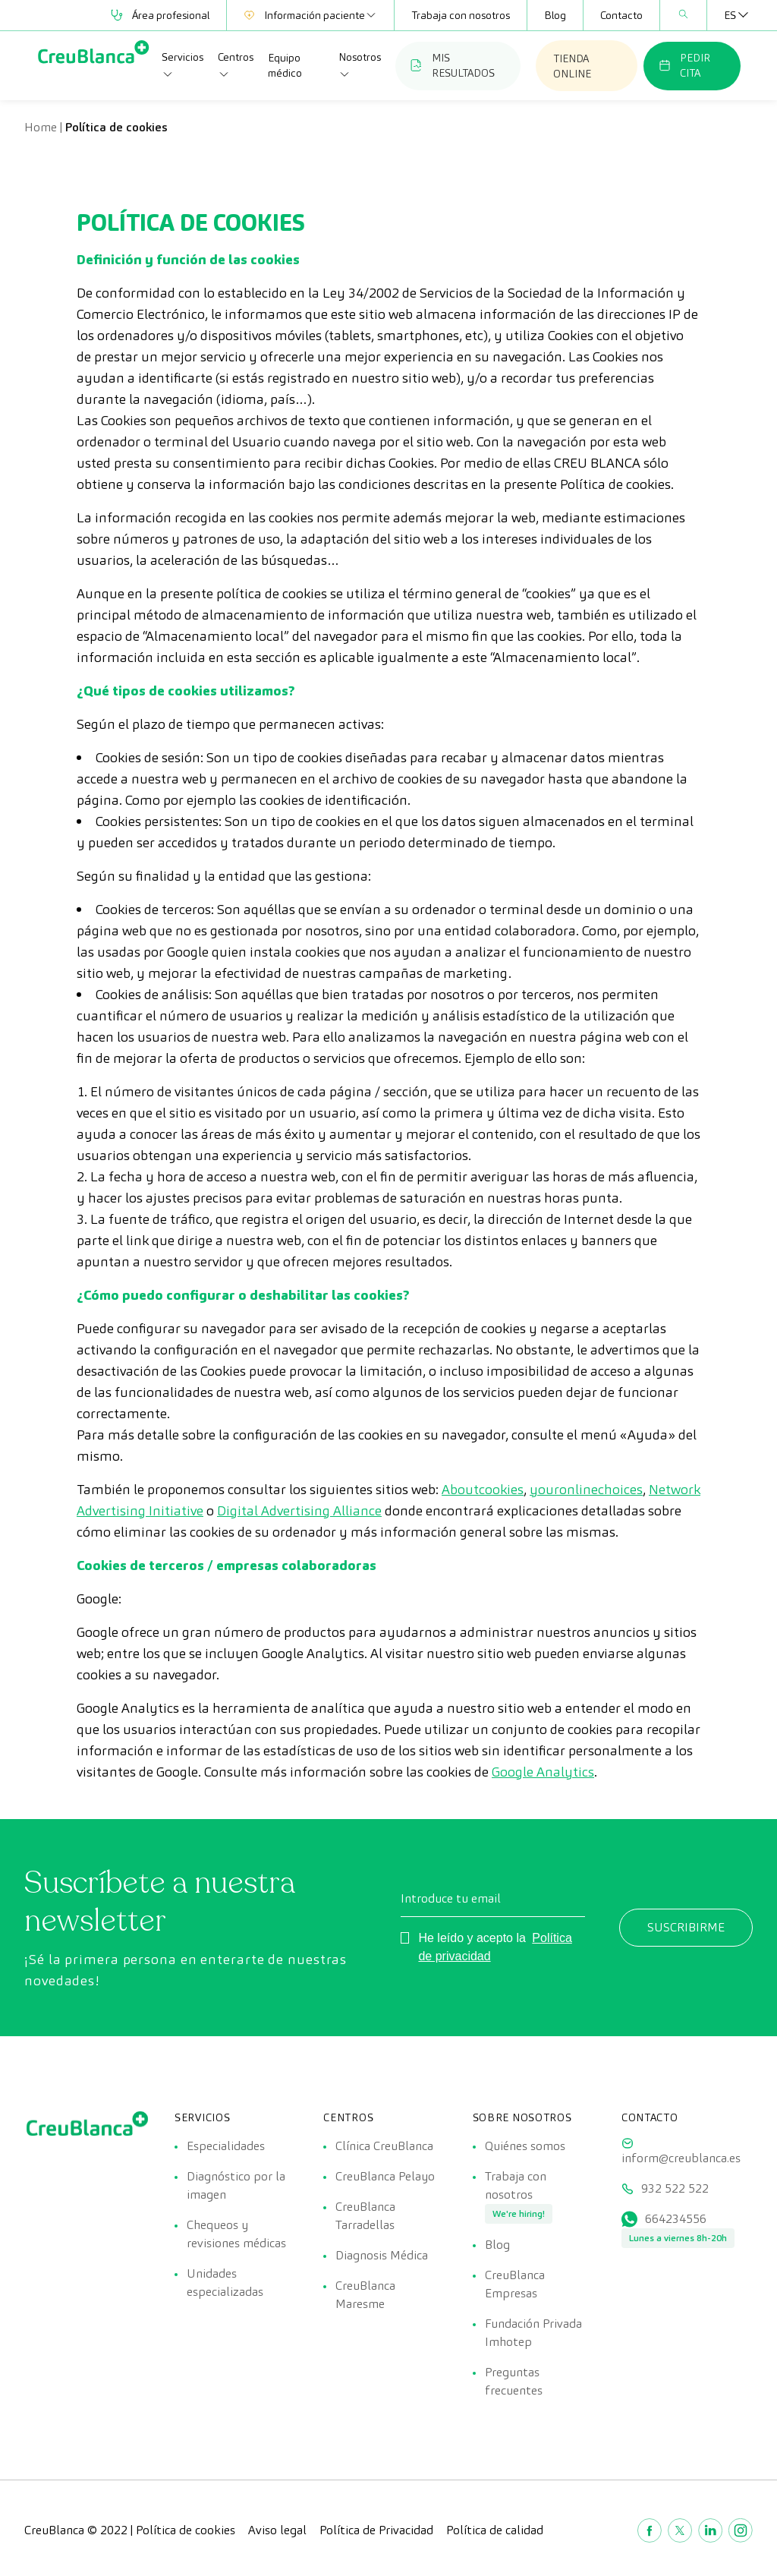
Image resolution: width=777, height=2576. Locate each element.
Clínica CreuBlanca (384, 2146)
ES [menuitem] (730, 15)
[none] (730, 15)
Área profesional (160, 15)
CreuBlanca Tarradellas (365, 2216)
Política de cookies (185, 2530)
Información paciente (310, 15)
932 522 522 (675, 2188)
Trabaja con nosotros (460, 15)
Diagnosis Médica (381, 2255)
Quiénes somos (525, 2146)
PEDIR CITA (684, 65)
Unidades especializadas (225, 2282)
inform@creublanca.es (681, 2158)
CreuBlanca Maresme (365, 2295)
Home (40, 127)
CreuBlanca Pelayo (385, 2176)
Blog (555, 15)
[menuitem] (730, 15)
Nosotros (359, 65)
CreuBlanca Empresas (515, 2284)
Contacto (621, 15)
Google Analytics (543, 1771)
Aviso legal (277, 2530)
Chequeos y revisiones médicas (236, 2234)
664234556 (675, 2219)
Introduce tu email (451, 1898)
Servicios (182, 65)
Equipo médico (285, 65)
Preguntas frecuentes (514, 2381)
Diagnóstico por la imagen (236, 2185)
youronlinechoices (586, 1489)
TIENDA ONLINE (572, 66)
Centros (235, 65)
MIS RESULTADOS (453, 65)
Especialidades (226, 2146)
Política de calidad (494, 2530)
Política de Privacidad (376, 2530)
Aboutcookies (483, 1489)
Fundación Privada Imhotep (533, 2333)
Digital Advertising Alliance (299, 1510)
